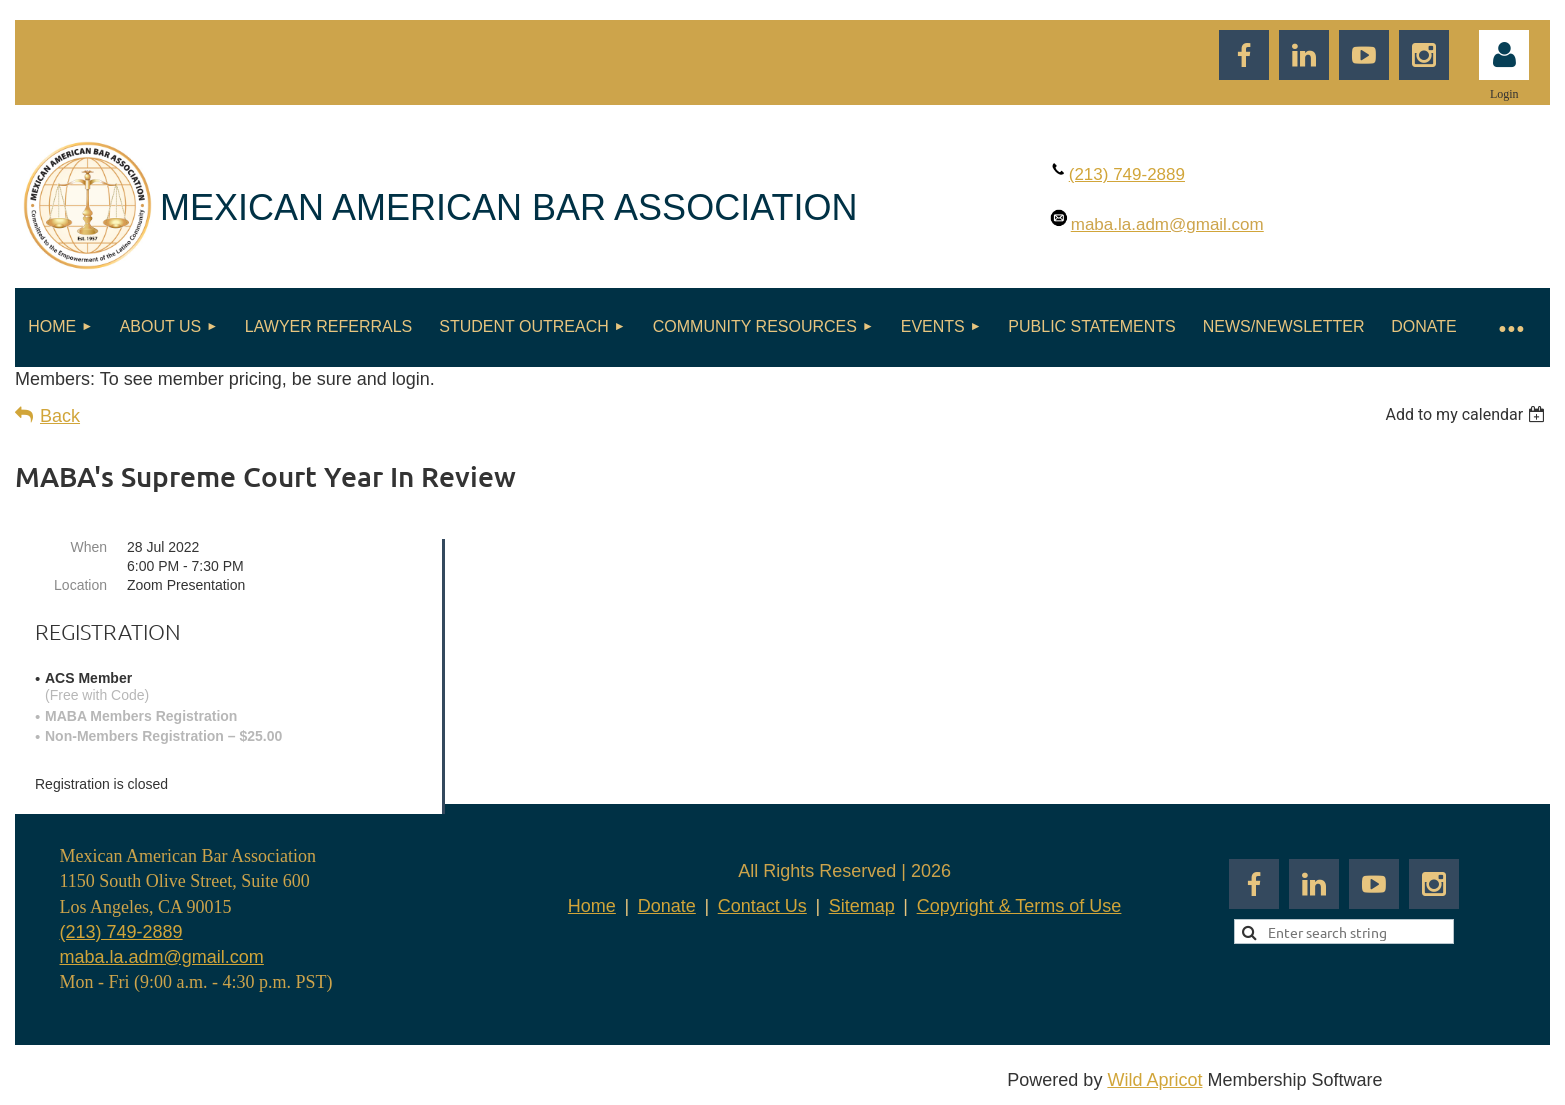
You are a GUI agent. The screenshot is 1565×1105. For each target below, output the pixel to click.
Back (60, 416)
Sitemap (862, 906)
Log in (1504, 55)
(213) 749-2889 (121, 932)
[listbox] (1467, 414)
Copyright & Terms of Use (1019, 906)
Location (80, 585)
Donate (667, 906)
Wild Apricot (1154, 1080)
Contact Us (762, 906)
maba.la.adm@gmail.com (162, 957)
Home (592, 906)
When (88, 547)
